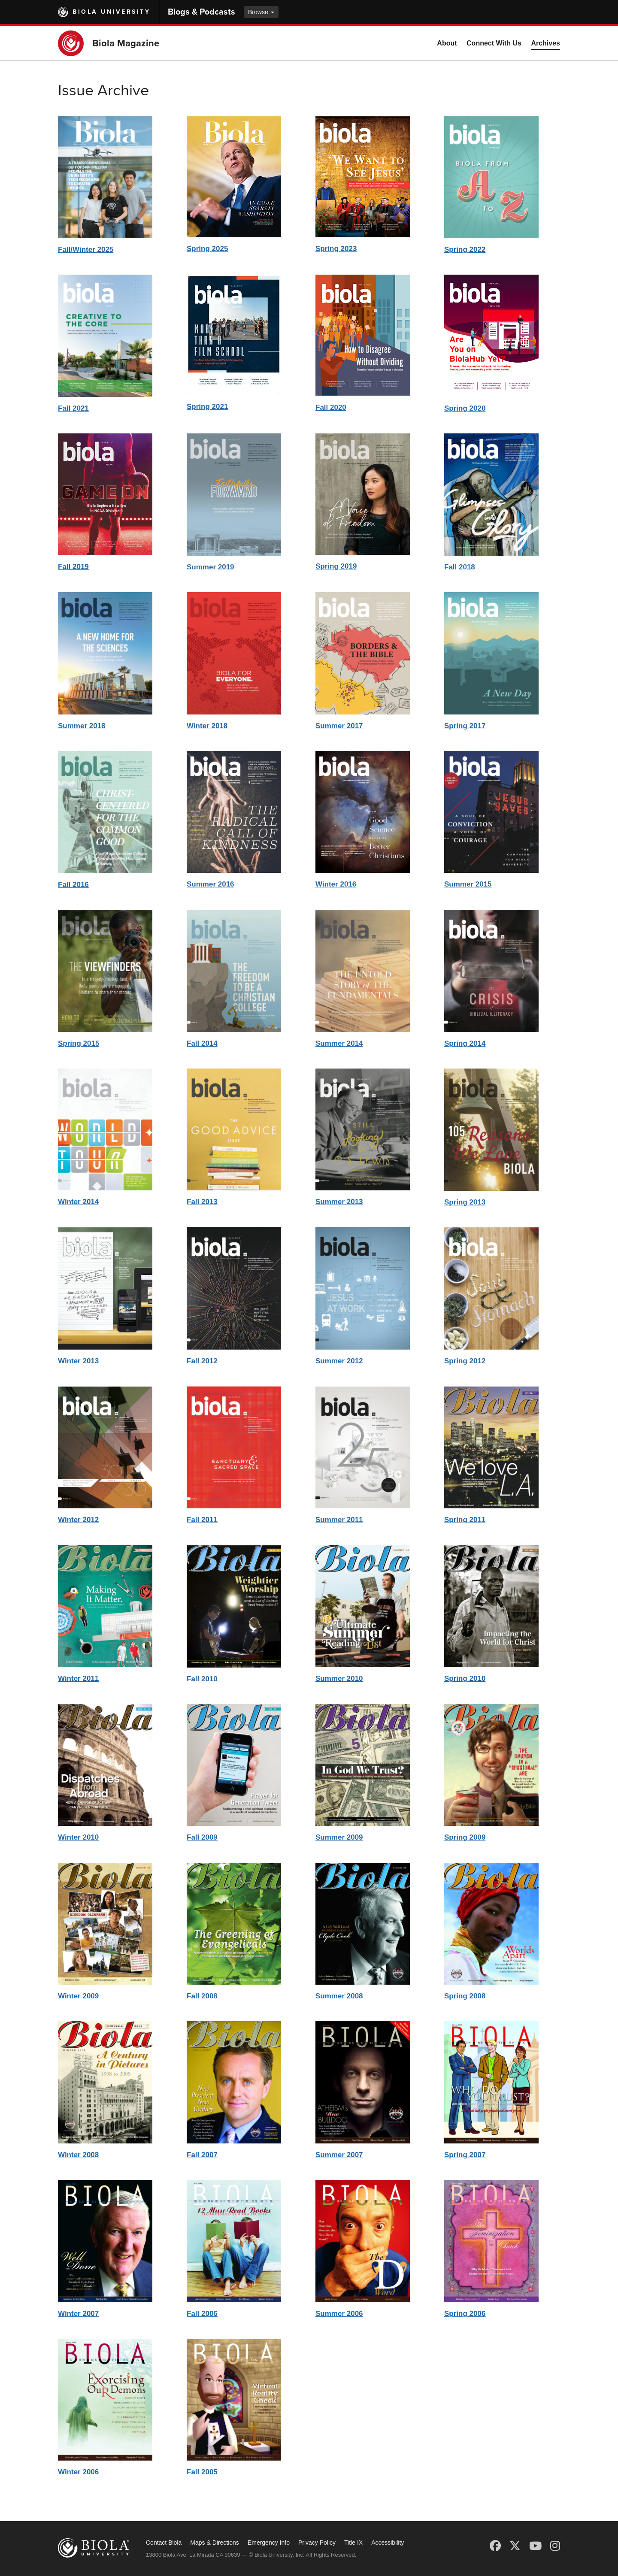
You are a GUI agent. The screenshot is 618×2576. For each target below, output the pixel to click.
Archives (545, 43)
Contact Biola (164, 2542)
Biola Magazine (125, 43)
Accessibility (387, 2542)
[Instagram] (555, 2546)
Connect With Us (494, 43)
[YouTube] (535, 2546)
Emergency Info (269, 2542)
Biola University (111, 11)
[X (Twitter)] (515, 2546)
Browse (261, 12)
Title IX (353, 2542)
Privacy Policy (317, 2542)
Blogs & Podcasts (201, 12)
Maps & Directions (214, 2542)
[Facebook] (495, 2546)
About (447, 43)
